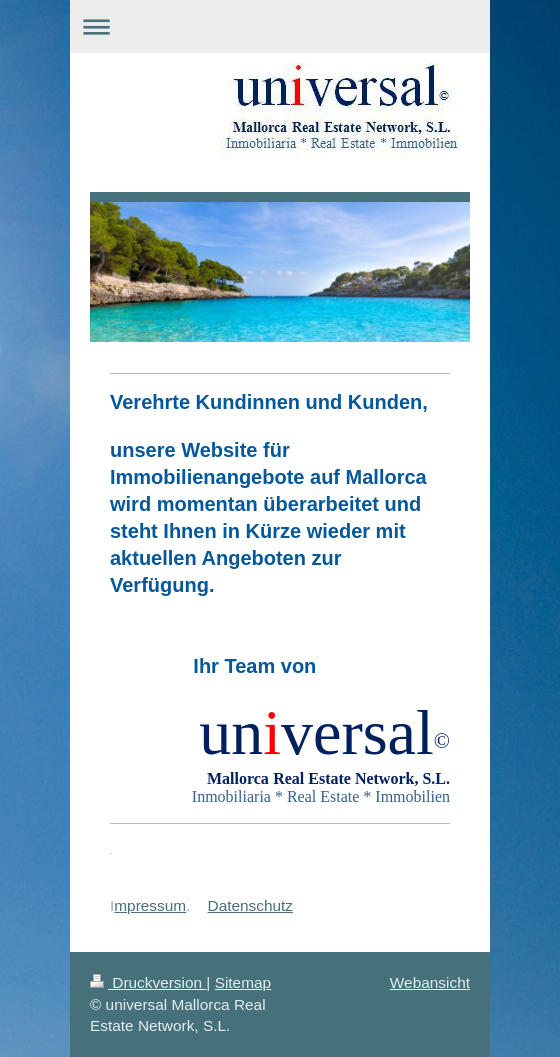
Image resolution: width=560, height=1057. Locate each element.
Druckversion (148, 982)
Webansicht (430, 982)
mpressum (150, 905)
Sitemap (243, 982)
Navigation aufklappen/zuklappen (280, 26)
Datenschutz (251, 905)
